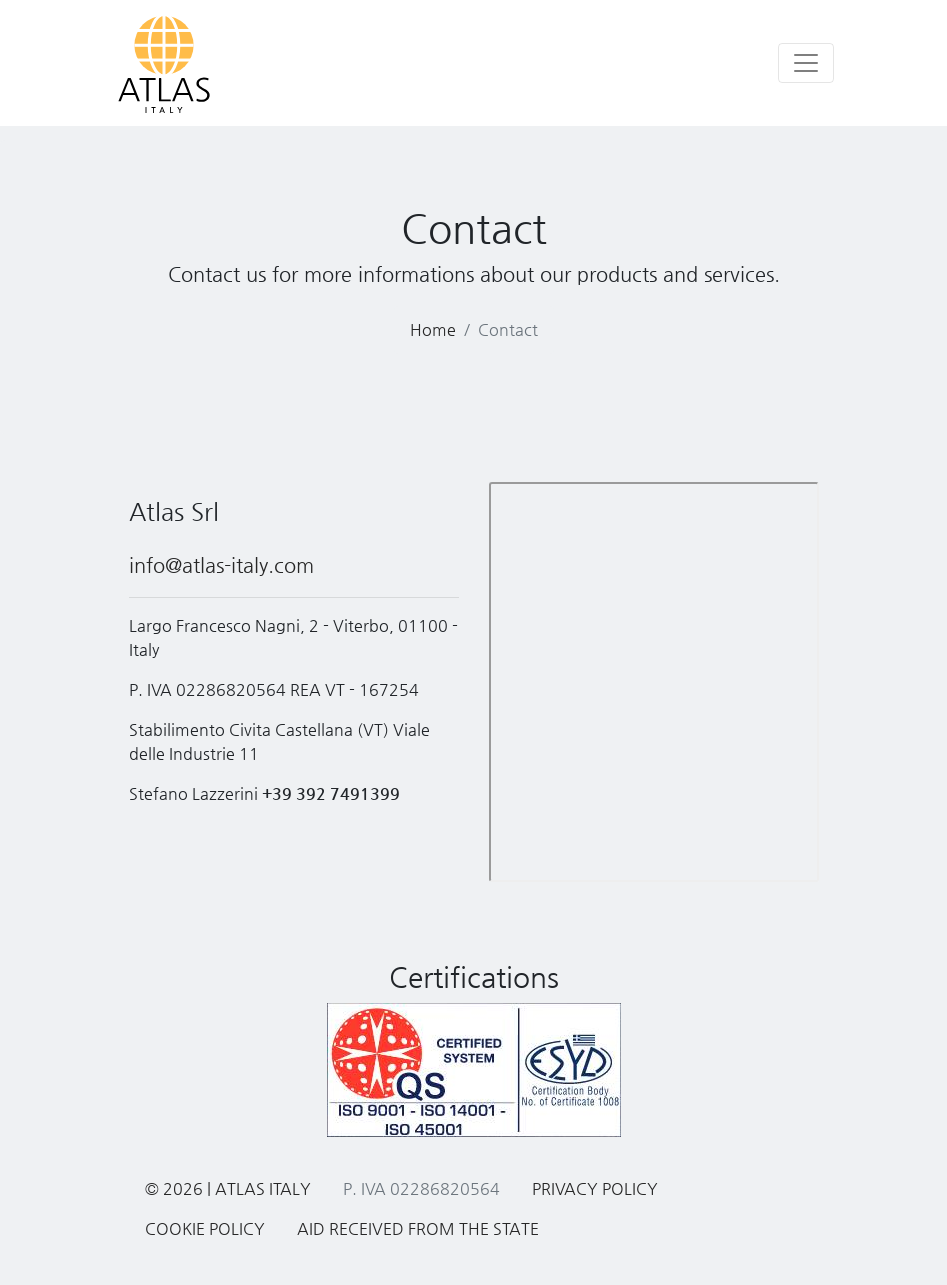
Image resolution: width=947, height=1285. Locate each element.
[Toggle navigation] (806, 63)
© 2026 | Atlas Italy (228, 1188)
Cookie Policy (205, 1228)
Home (433, 329)
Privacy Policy (595, 1188)
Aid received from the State (418, 1228)
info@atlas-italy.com (221, 565)
